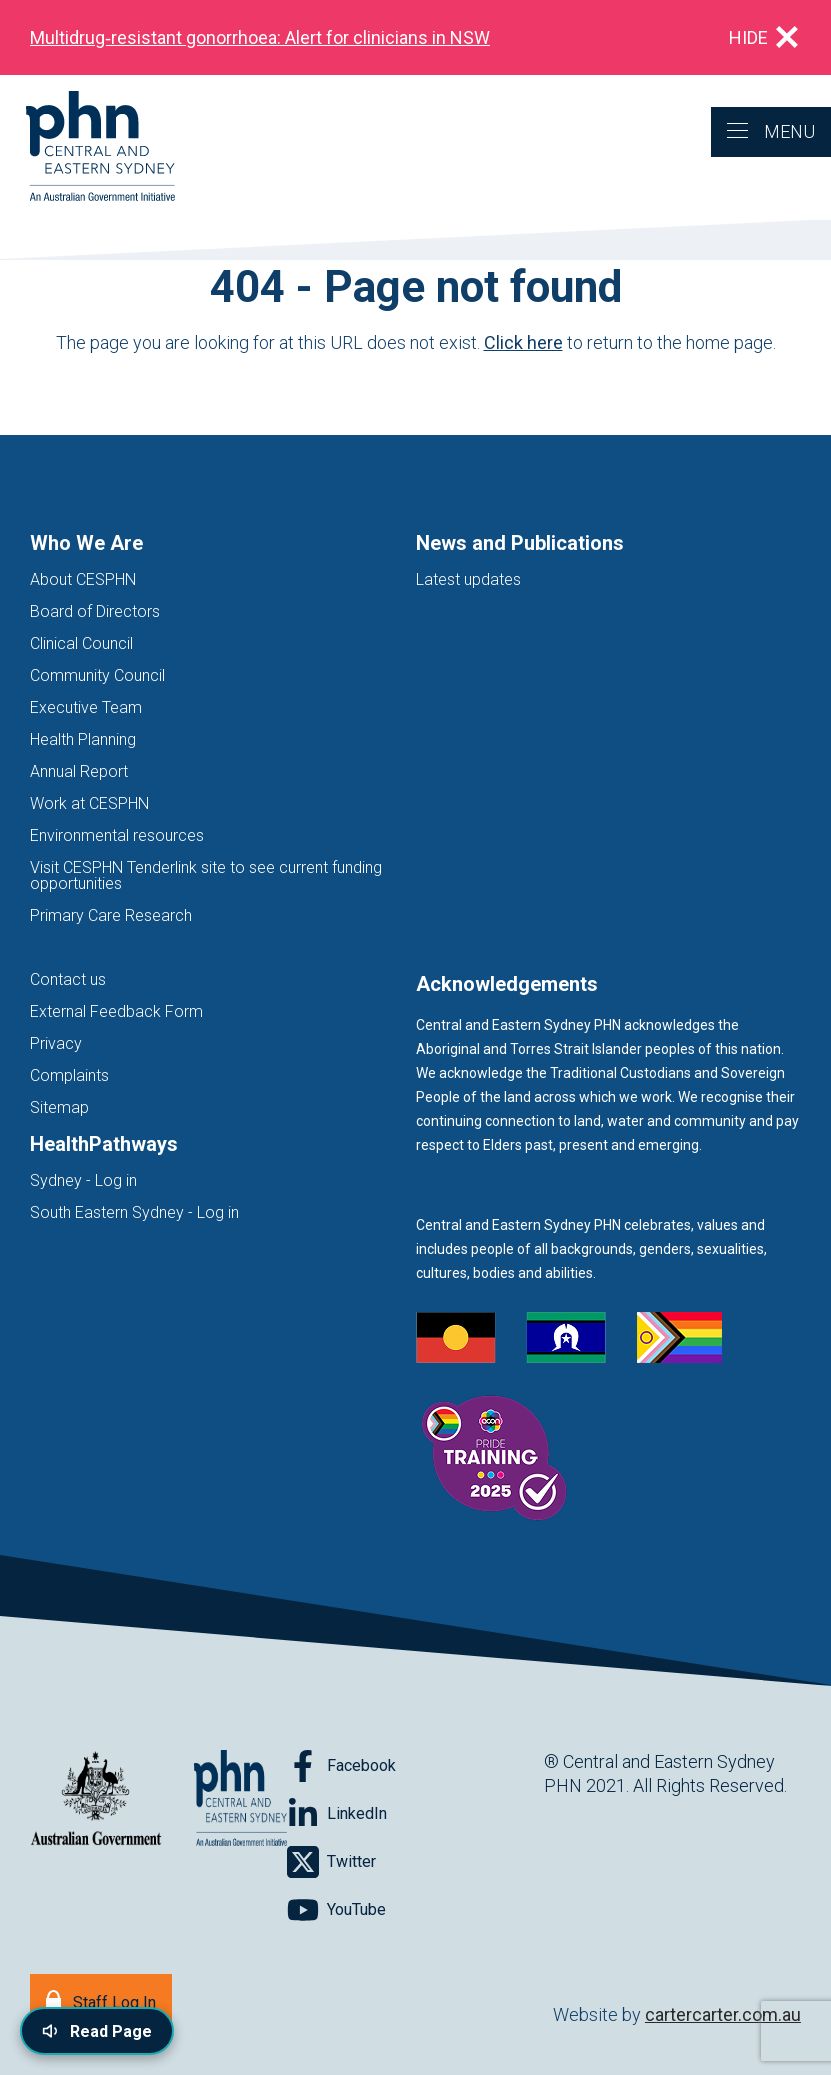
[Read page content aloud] (97, 2031)
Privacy (56, 1043)
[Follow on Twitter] (331, 1862)
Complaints (69, 1075)
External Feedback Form (116, 1011)
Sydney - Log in (83, 1180)
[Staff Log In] (101, 2000)
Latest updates (468, 579)
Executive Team (86, 707)
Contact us (68, 979)
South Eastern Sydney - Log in (134, 1212)
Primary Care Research (111, 915)
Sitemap (59, 1107)
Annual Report (79, 771)
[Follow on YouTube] (336, 1910)
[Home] (87, 147)
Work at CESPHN (89, 803)
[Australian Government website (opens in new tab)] (96, 1799)
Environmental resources (117, 835)
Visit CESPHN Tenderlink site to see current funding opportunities (206, 875)
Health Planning (83, 739)
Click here (523, 342)
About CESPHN (83, 579)
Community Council (97, 675)
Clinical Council (81, 643)
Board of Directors (95, 611)
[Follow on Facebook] (341, 1766)
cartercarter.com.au (723, 2014)
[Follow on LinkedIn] (337, 1814)
